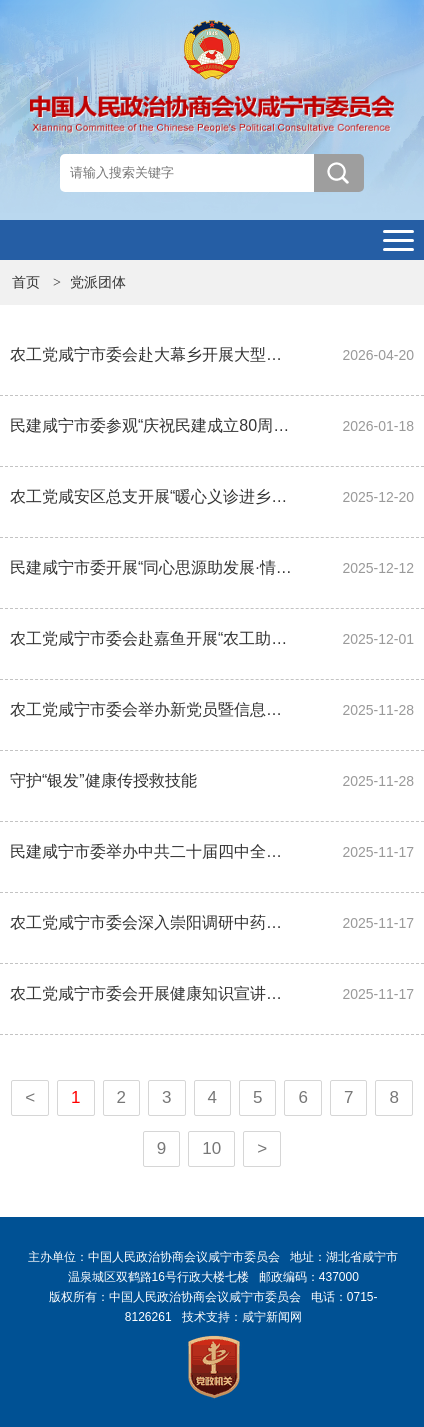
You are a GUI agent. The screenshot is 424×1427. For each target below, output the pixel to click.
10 (211, 1148)
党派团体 (98, 282)
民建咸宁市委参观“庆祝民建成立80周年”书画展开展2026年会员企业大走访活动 (151, 425)
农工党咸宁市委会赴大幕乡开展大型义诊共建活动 (151, 354)
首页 (26, 282)
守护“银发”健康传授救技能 (103, 780)
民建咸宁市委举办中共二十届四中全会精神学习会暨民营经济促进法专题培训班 (151, 851)
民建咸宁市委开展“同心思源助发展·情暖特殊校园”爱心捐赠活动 (151, 567)
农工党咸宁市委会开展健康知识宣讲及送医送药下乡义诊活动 (151, 993)
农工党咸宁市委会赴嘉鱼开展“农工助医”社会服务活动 (151, 638)
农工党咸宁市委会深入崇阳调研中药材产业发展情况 (151, 922)
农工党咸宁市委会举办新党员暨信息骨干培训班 (151, 709)
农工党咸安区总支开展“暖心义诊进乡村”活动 (151, 496)
